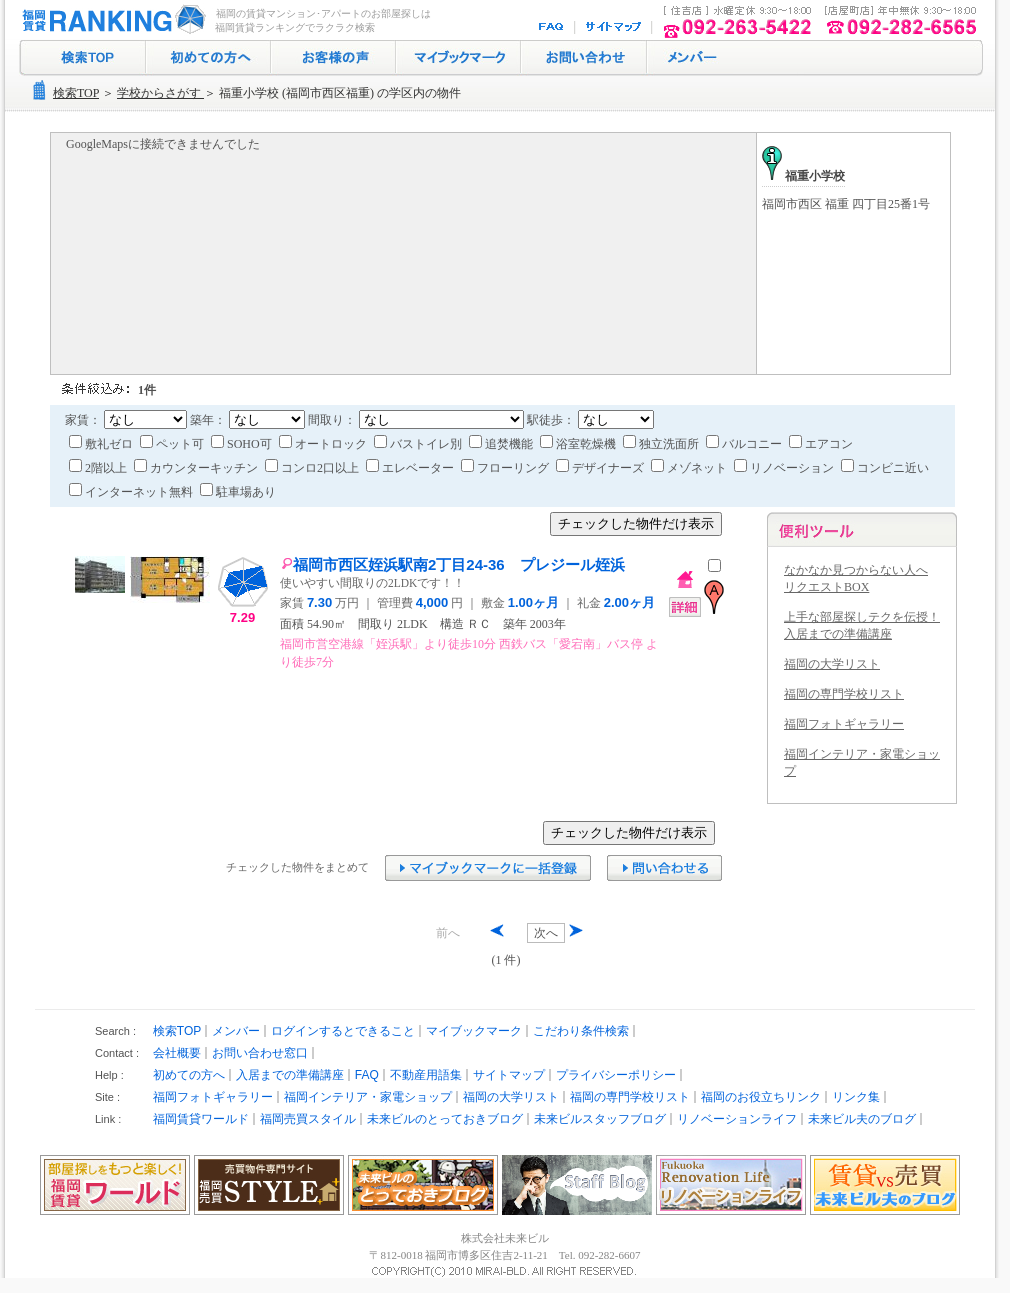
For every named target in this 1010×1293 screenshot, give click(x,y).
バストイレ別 (419, 444)
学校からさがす (160, 93)
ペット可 (173, 444)
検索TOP (76, 93)
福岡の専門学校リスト (844, 694)
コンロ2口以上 (313, 468)
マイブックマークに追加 (488, 868)
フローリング (506, 468)
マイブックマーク (458, 58)
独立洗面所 (662, 444)
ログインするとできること (343, 1031)
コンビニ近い (885, 468)
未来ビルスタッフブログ (600, 1119)
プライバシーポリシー (616, 1075)
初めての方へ (208, 58)
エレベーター (411, 468)
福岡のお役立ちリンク (761, 1097)
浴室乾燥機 (579, 444)
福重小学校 (803, 176)
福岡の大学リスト (832, 664)
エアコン (821, 444)
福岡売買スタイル (308, 1119)
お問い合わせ (584, 58)
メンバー (236, 1031)
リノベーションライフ (737, 1119)
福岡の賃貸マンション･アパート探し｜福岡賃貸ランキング (110, 20)
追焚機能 (502, 444)
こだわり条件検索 (581, 1031)
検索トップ (82, 58)
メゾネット (690, 468)
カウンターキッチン (197, 468)
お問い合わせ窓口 (260, 1053)
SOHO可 (243, 444)
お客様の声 (333, 58)
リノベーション (785, 468)
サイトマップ (614, 27)
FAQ (553, 27)
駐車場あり (238, 492)
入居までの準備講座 (290, 1075)
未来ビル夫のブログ (862, 1119)
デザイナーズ (601, 468)
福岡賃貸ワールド (201, 1119)
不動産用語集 (426, 1075)
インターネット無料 (132, 492)
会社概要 (177, 1053)
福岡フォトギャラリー (844, 724)
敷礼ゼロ (102, 444)
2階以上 (99, 468)
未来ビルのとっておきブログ (445, 1119)
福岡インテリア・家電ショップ (368, 1097)
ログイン (690, 58)
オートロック (324, 444)
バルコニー (745, 444)
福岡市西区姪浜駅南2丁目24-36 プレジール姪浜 (453, 564)
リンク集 (856, 1097)
